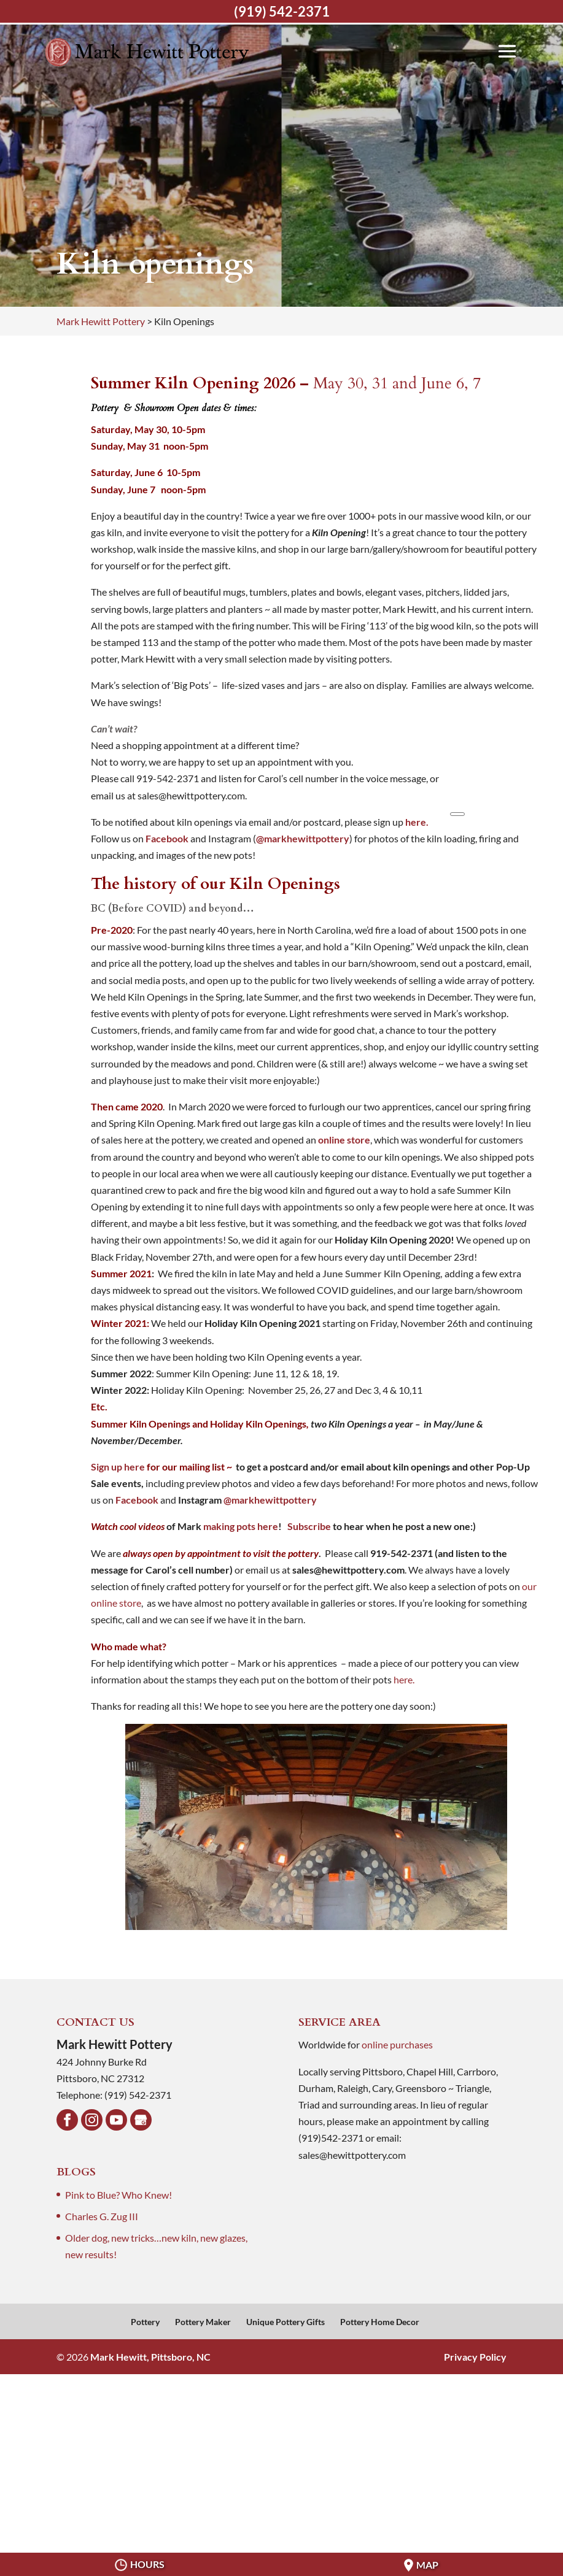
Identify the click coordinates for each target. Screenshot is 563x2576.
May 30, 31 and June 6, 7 (397, 383)
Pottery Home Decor (379, 2321)
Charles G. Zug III (101, 2216)
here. (417, 822)
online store (344, 1139)
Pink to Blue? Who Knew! (118, 2195)
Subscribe (309, 1526)
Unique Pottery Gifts (285, 2321)
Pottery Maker (203, 2321)
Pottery (145, 2321)
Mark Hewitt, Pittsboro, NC (150, 2357)
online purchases (397, 2044)
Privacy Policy (475, 2357)
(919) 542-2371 (282, 11)
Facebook (166, 838)
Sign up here (118, 1466)
